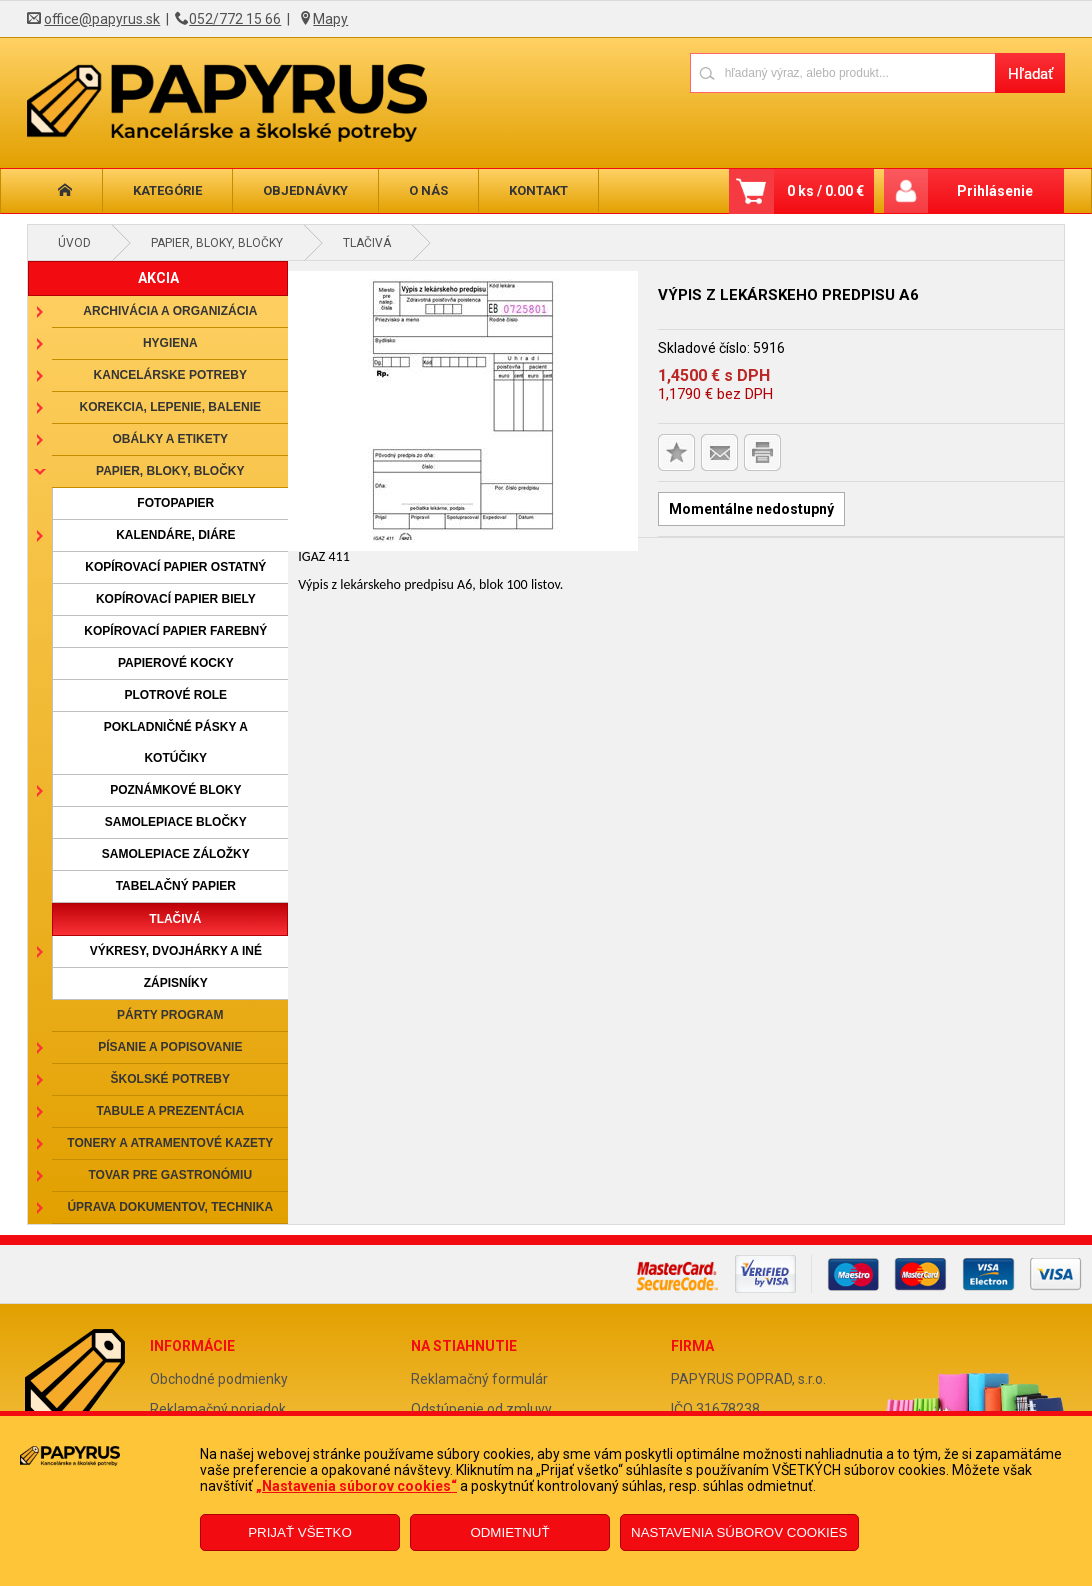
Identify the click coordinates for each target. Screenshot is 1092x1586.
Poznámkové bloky (175, 790)
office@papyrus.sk (102, 19)
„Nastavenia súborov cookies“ (356, 1486)
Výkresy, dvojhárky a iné (176, 951)
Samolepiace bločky (176, 822)
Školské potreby (170, 1079)
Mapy (330, 19)
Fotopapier (175, 503)
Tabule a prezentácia (171, 1111)
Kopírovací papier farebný (175, 631)
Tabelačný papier (176, 886)
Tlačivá (367, 243)
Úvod (74, 243)
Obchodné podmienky (219, 1379)
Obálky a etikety (171, 439)
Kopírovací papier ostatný (175, 567)
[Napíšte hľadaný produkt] (842, 72)
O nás (428, 190)
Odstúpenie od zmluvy (481, 1409)
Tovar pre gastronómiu (171, 1175)
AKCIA (158, 278)
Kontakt (538, 190)
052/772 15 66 (235, 19)
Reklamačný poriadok (218, 1409)
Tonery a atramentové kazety (170, 1143)
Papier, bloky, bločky (217, 243)
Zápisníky (176, 983)
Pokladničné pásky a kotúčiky (176, 742)
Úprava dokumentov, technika (170, 1207)
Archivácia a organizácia (170, 311)
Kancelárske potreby (170, 375)
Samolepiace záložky (176, 854)
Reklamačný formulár (479, 1379)
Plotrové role (175, 695)
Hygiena (170, 343)
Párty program (170, 1015)
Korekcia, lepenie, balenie (170, 407)
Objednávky (305, 190)
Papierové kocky (176, 663)
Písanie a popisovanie (170, 1047)
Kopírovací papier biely (176, 599)
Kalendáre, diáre (175, 535)
